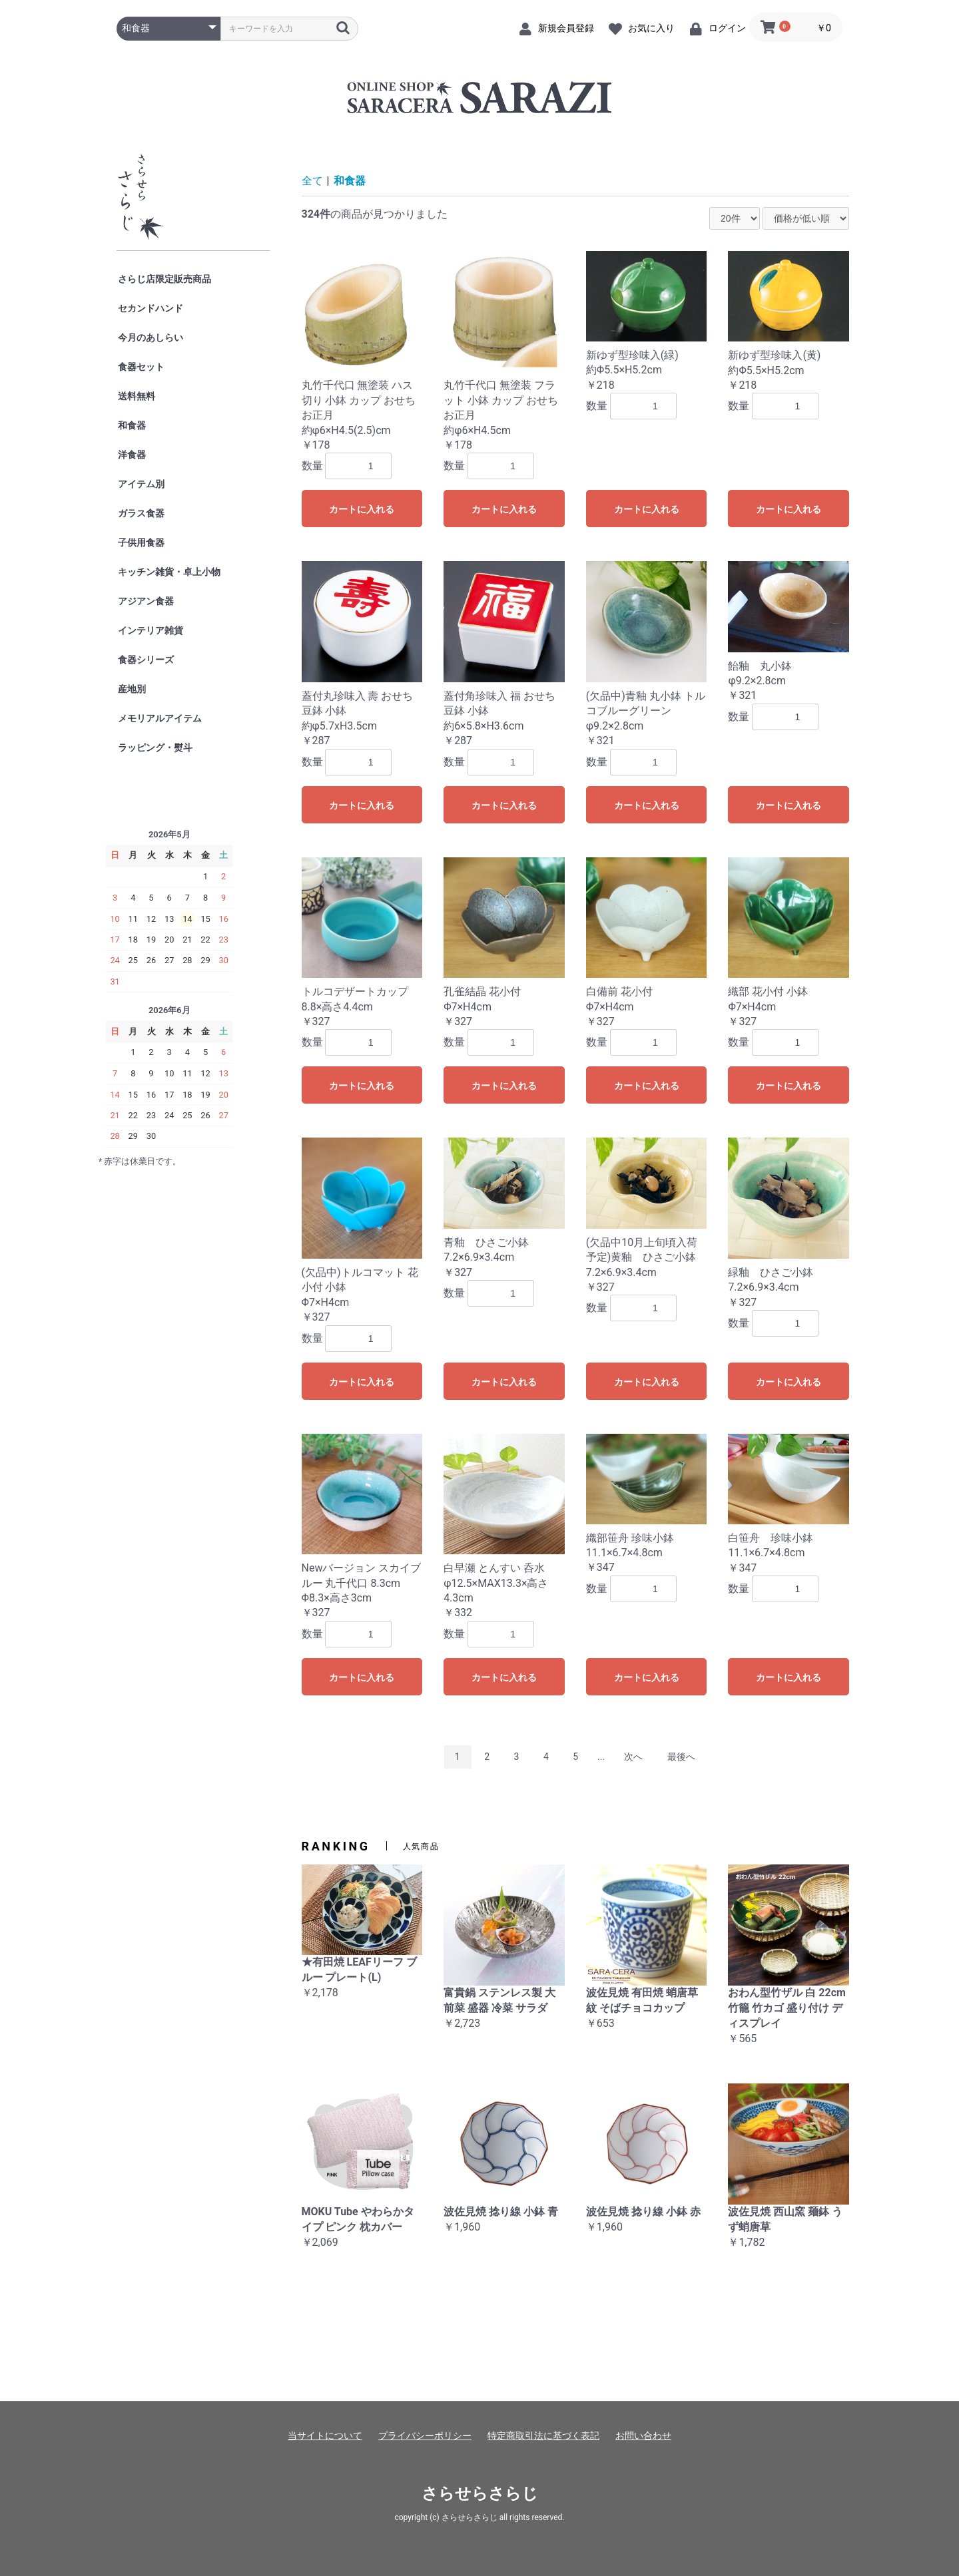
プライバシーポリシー (425, 2435)
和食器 (132, 425)
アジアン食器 (146, 601)
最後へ (681, 1756)
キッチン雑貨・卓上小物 (169, 571)
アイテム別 (141, 484)
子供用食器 (141, 542)
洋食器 (132, 454)
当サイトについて (325, 2435)
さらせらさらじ (480, 2493)
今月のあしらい (150, 337)
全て (312, 180)
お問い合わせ (643, 2435)
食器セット (141, 366)
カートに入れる (361, 509)
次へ (633, 1756)
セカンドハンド (150, 308)
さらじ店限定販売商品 (164, 279)
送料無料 (136, 396)
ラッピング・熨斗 (155, 747)
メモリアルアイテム (160, 718)
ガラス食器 (141, 513)
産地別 (132, 689)
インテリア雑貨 (150, 630)
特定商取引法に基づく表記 (543, 2435)
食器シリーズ (146, 659)
